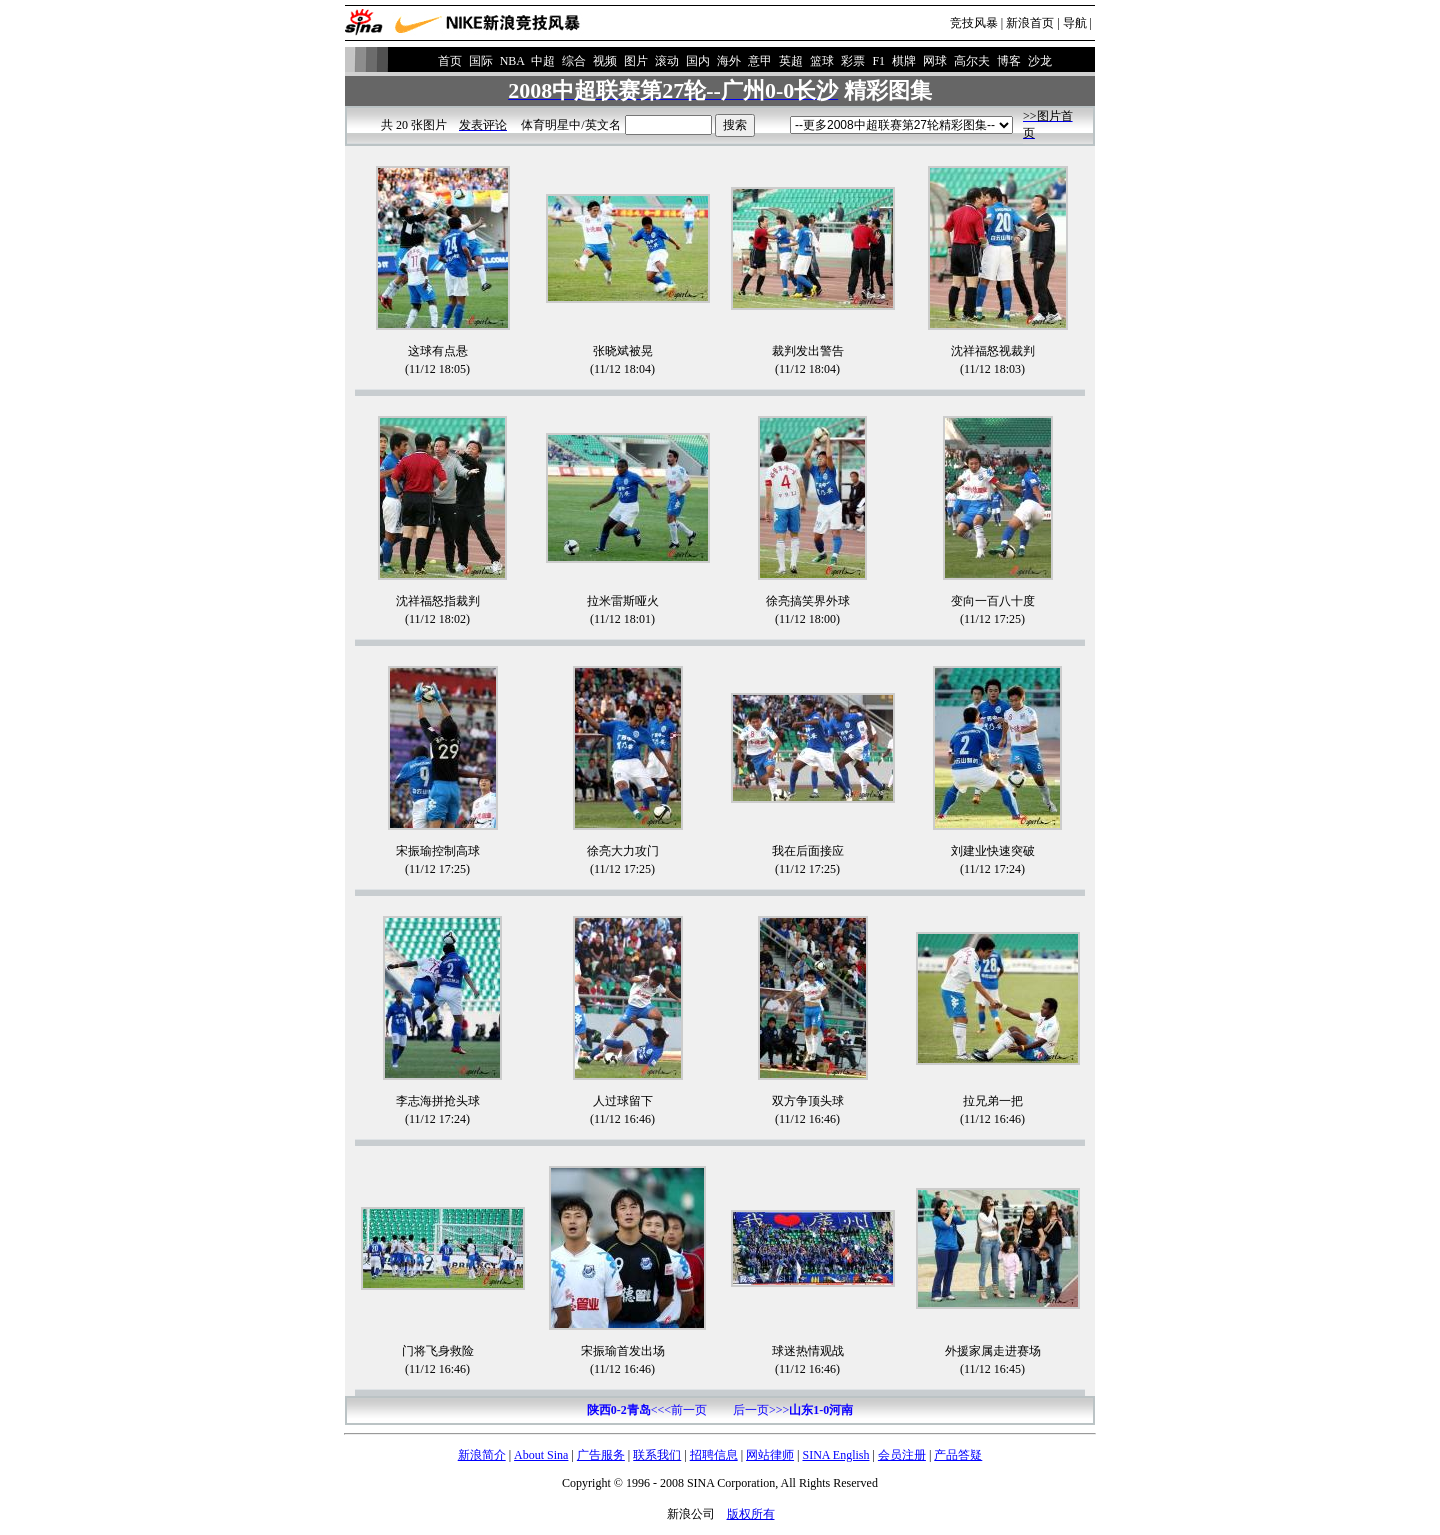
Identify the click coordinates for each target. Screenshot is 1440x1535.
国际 (481, 61)
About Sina (541, 1455)
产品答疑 (958, 1455)
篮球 (822, 61)
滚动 (667, 61)
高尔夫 (972, 61)
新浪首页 (1030, 23)
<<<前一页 (647, 1410)
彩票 (853, 61)
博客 (1009, 61)
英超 (791, 61)
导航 (1075, 23)
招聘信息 (714, 1455)
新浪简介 (482, 1455)
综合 (574, 61)
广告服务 (601, 1455)
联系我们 (657, 1455)
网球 (935, 61)
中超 (543, 61)
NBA (512, 61)
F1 (878, 61)
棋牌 (904, 61)
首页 (450, 61)
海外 (729, 61)
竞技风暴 (974, 23)
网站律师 (770, 1455)
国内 (698, 61)
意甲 (760, 61)
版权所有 (751, 1514)
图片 (636, 61)
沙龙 (1040, 61)
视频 (605, 61)
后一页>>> (793, 1410)
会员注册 (902, 1455)
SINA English (835, 1455)
